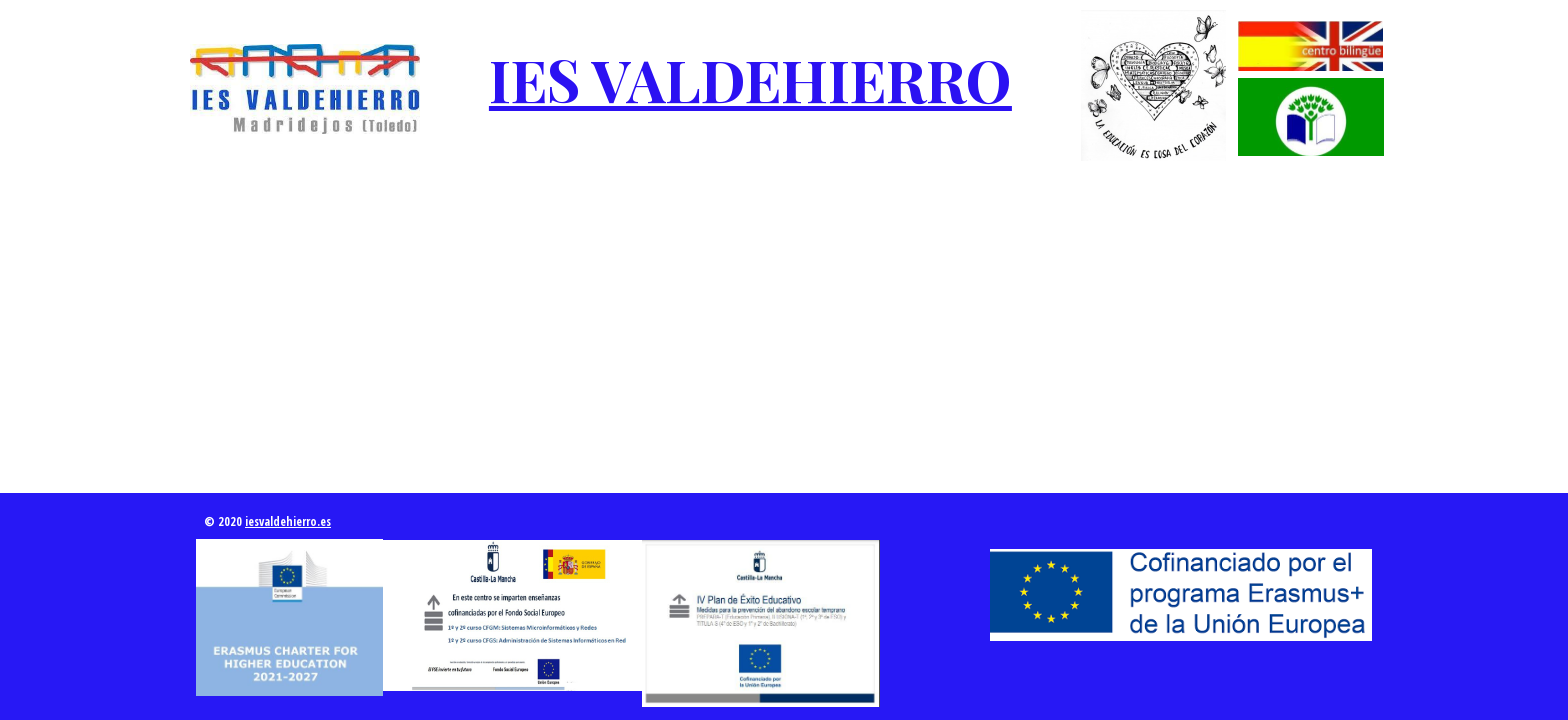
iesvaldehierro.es (288, 521)
